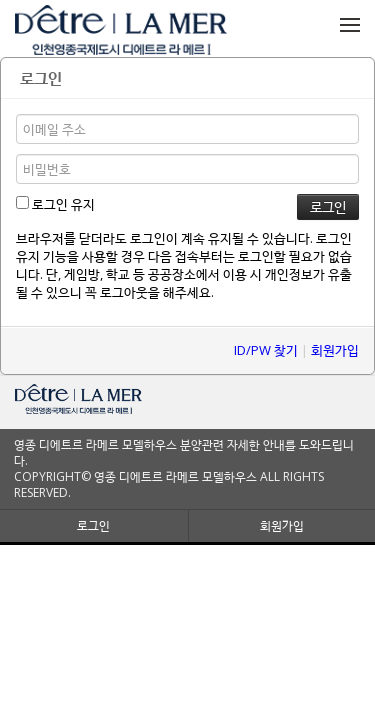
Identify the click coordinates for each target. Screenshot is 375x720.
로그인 (93, 525)
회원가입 (335, 350)
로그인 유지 (55, 204)
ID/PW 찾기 (266, 350)
